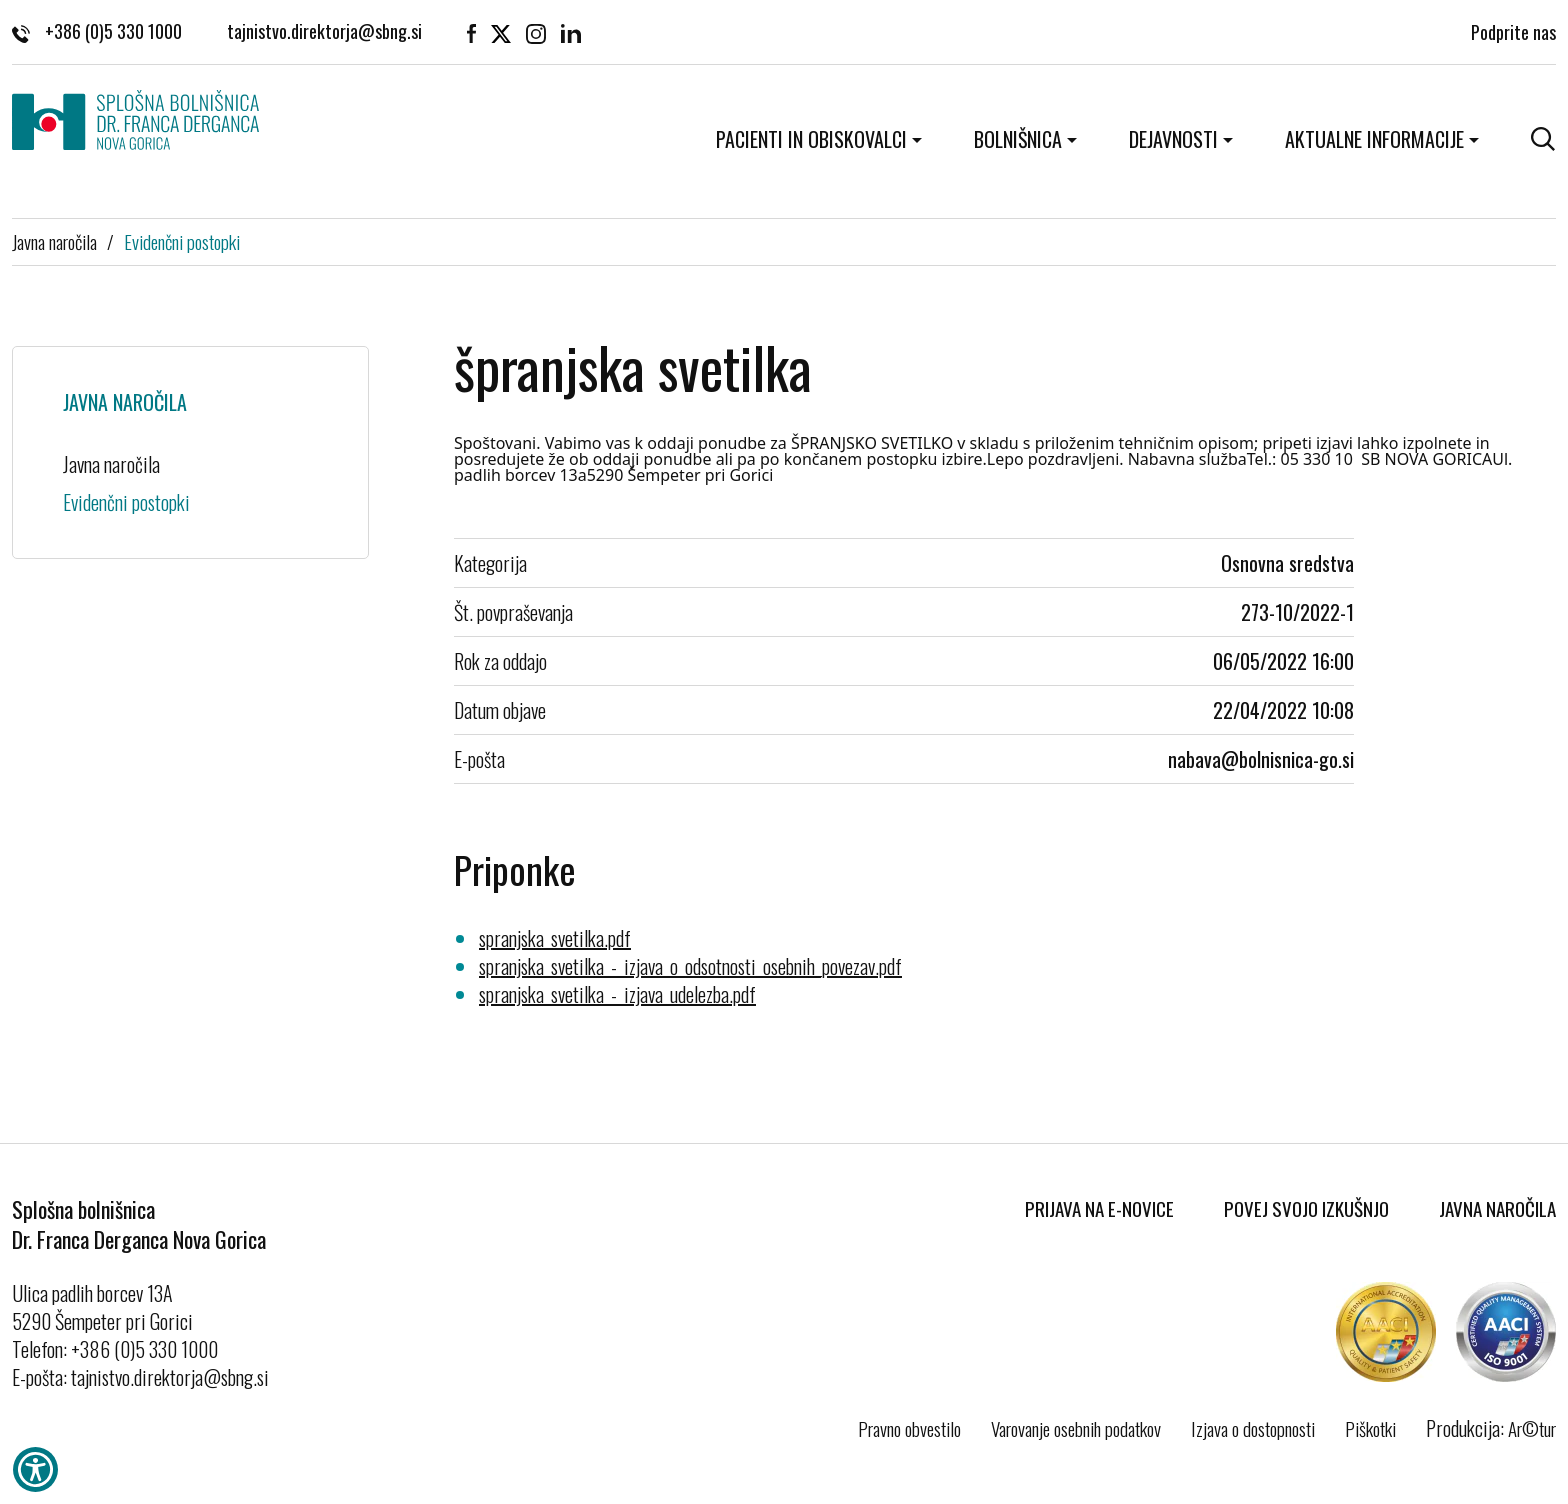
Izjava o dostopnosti (1253, 1428)
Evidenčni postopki (182, 241)
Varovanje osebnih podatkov (1076, 1428)
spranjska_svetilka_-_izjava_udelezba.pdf (617, 994)
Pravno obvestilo (909, 1428)
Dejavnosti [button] (1173, 139)
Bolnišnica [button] (1018, 139)
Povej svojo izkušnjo (1306, 1208)
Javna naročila (54, 241)
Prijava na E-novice (1099, 1208)
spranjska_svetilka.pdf (555, 938)
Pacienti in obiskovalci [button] (811, 139)
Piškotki (1370, 1428)
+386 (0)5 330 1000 (97, 30)
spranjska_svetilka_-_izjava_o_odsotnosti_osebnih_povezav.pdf (690, 966)
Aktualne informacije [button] (1374, 139)
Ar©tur (1532, 1428)
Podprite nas (1513, 30)
